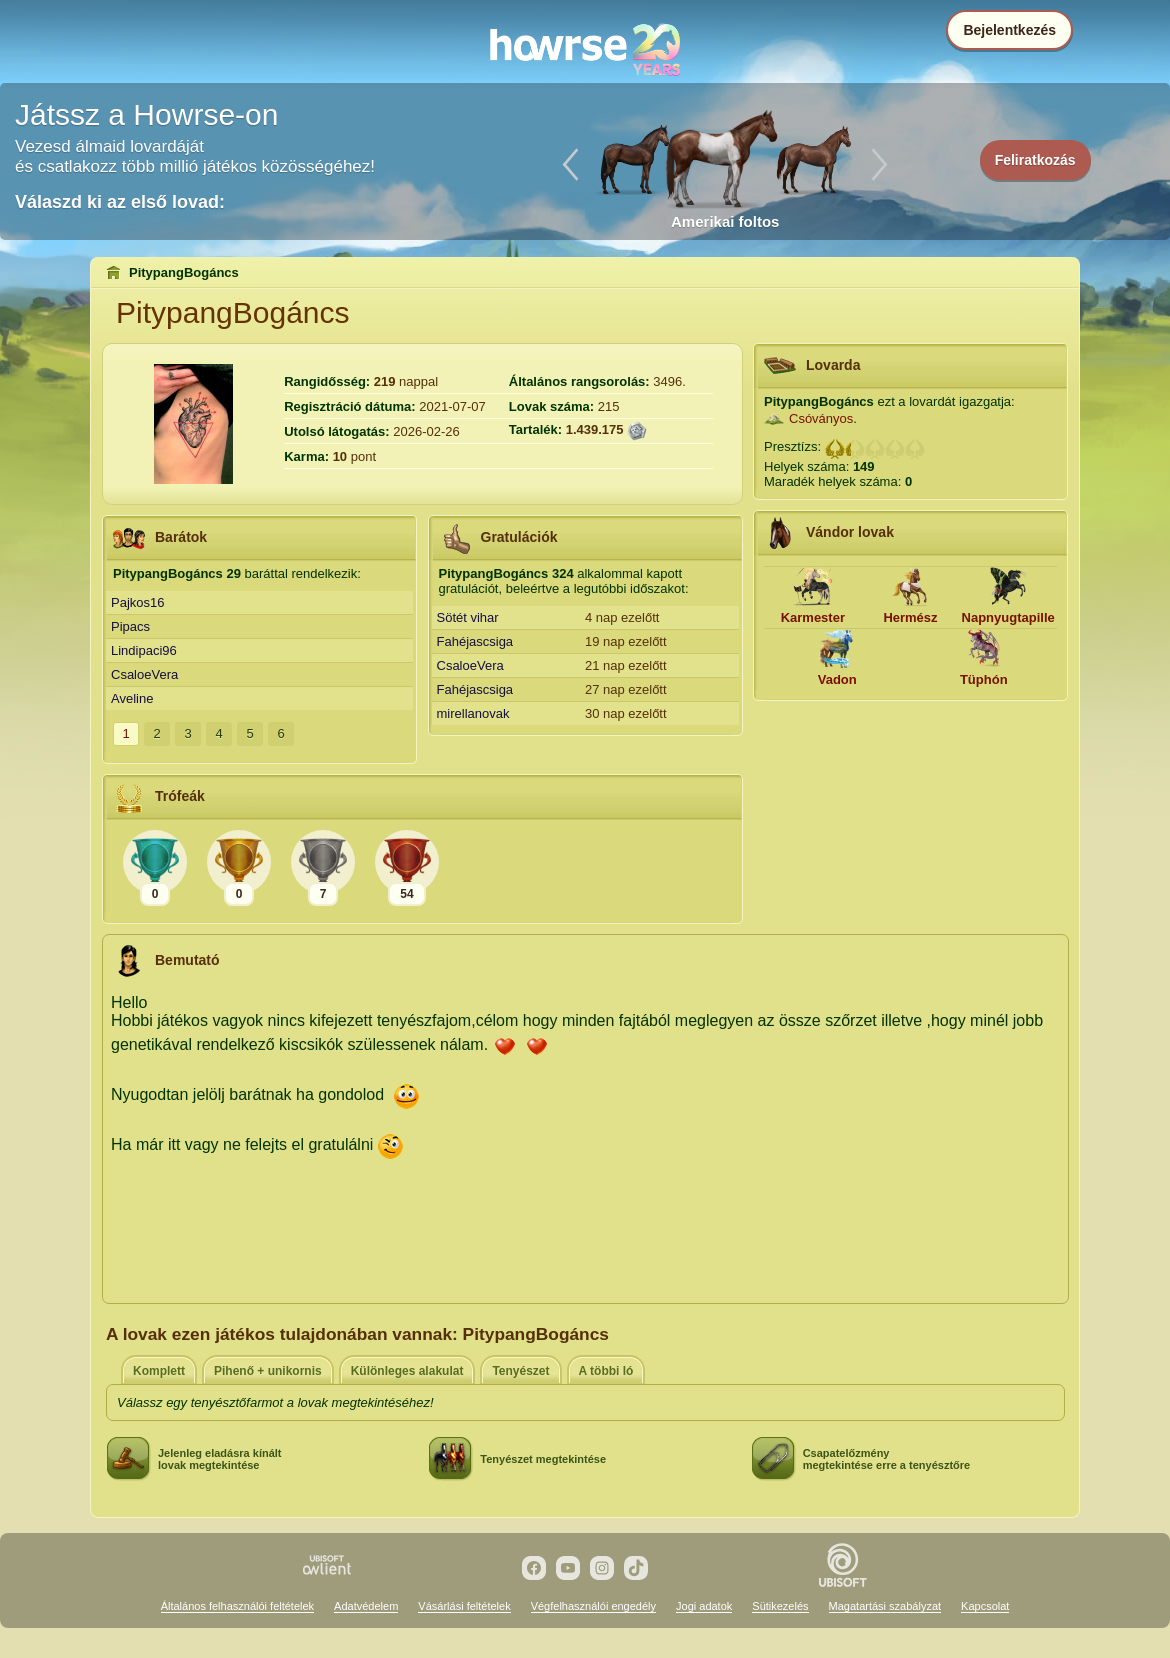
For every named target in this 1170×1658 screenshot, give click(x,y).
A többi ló (606, 1371)
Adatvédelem (366, 1606)
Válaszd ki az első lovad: (120, 202)
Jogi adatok (704, 1606)
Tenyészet (520, 1371)
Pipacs (130, 626)
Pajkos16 (137, 602)
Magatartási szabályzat (885, 1606)
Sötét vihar (468, 617)
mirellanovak (473, 713)
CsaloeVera (144, 674)
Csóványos (821, 418)
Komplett (159, 1371)
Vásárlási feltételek (464, 1606)
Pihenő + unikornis (268, 1371)
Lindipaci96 (144, 650)
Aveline (132, 698)
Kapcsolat (985, 1606)
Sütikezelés (780, 1606)
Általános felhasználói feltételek (237, 1606)
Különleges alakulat (407, 1371)
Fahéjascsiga (475, 641)
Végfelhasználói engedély (593, 1606)
